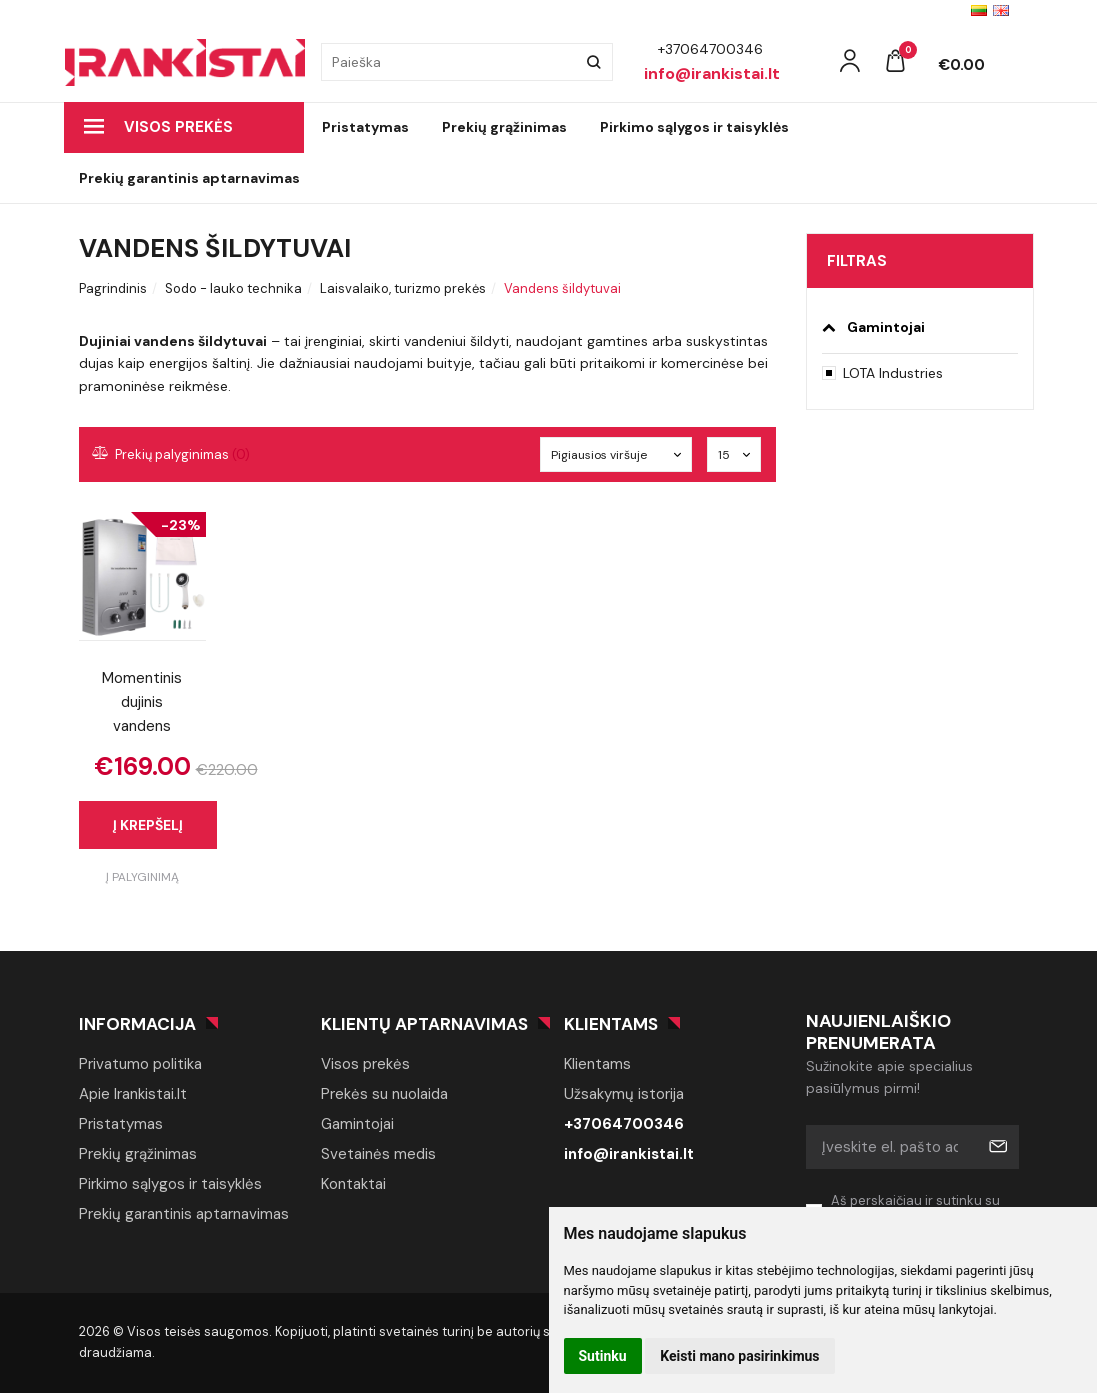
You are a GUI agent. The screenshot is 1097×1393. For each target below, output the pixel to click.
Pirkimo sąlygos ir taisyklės (694, 127)
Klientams (611, 1024)
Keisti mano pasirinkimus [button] (739, 1356)
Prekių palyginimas (172, 454)
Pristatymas (365, 127)
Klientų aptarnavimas (424, 1024)
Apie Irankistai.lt (133, 1094)
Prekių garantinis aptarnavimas (189, 178)
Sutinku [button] (603, 1356)
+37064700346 (624, 1124)
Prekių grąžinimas (504, 127)
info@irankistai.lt (629, 1154)
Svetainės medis (378, 1154)
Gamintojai (357, 1124)
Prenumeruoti (997, 1147)
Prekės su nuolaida (384, 1094)
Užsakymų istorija (624, 1094)
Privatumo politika (140, 1064)
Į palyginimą (142, 877)
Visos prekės (158, 127)
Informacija (137, 1024)
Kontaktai (353, 1184)
